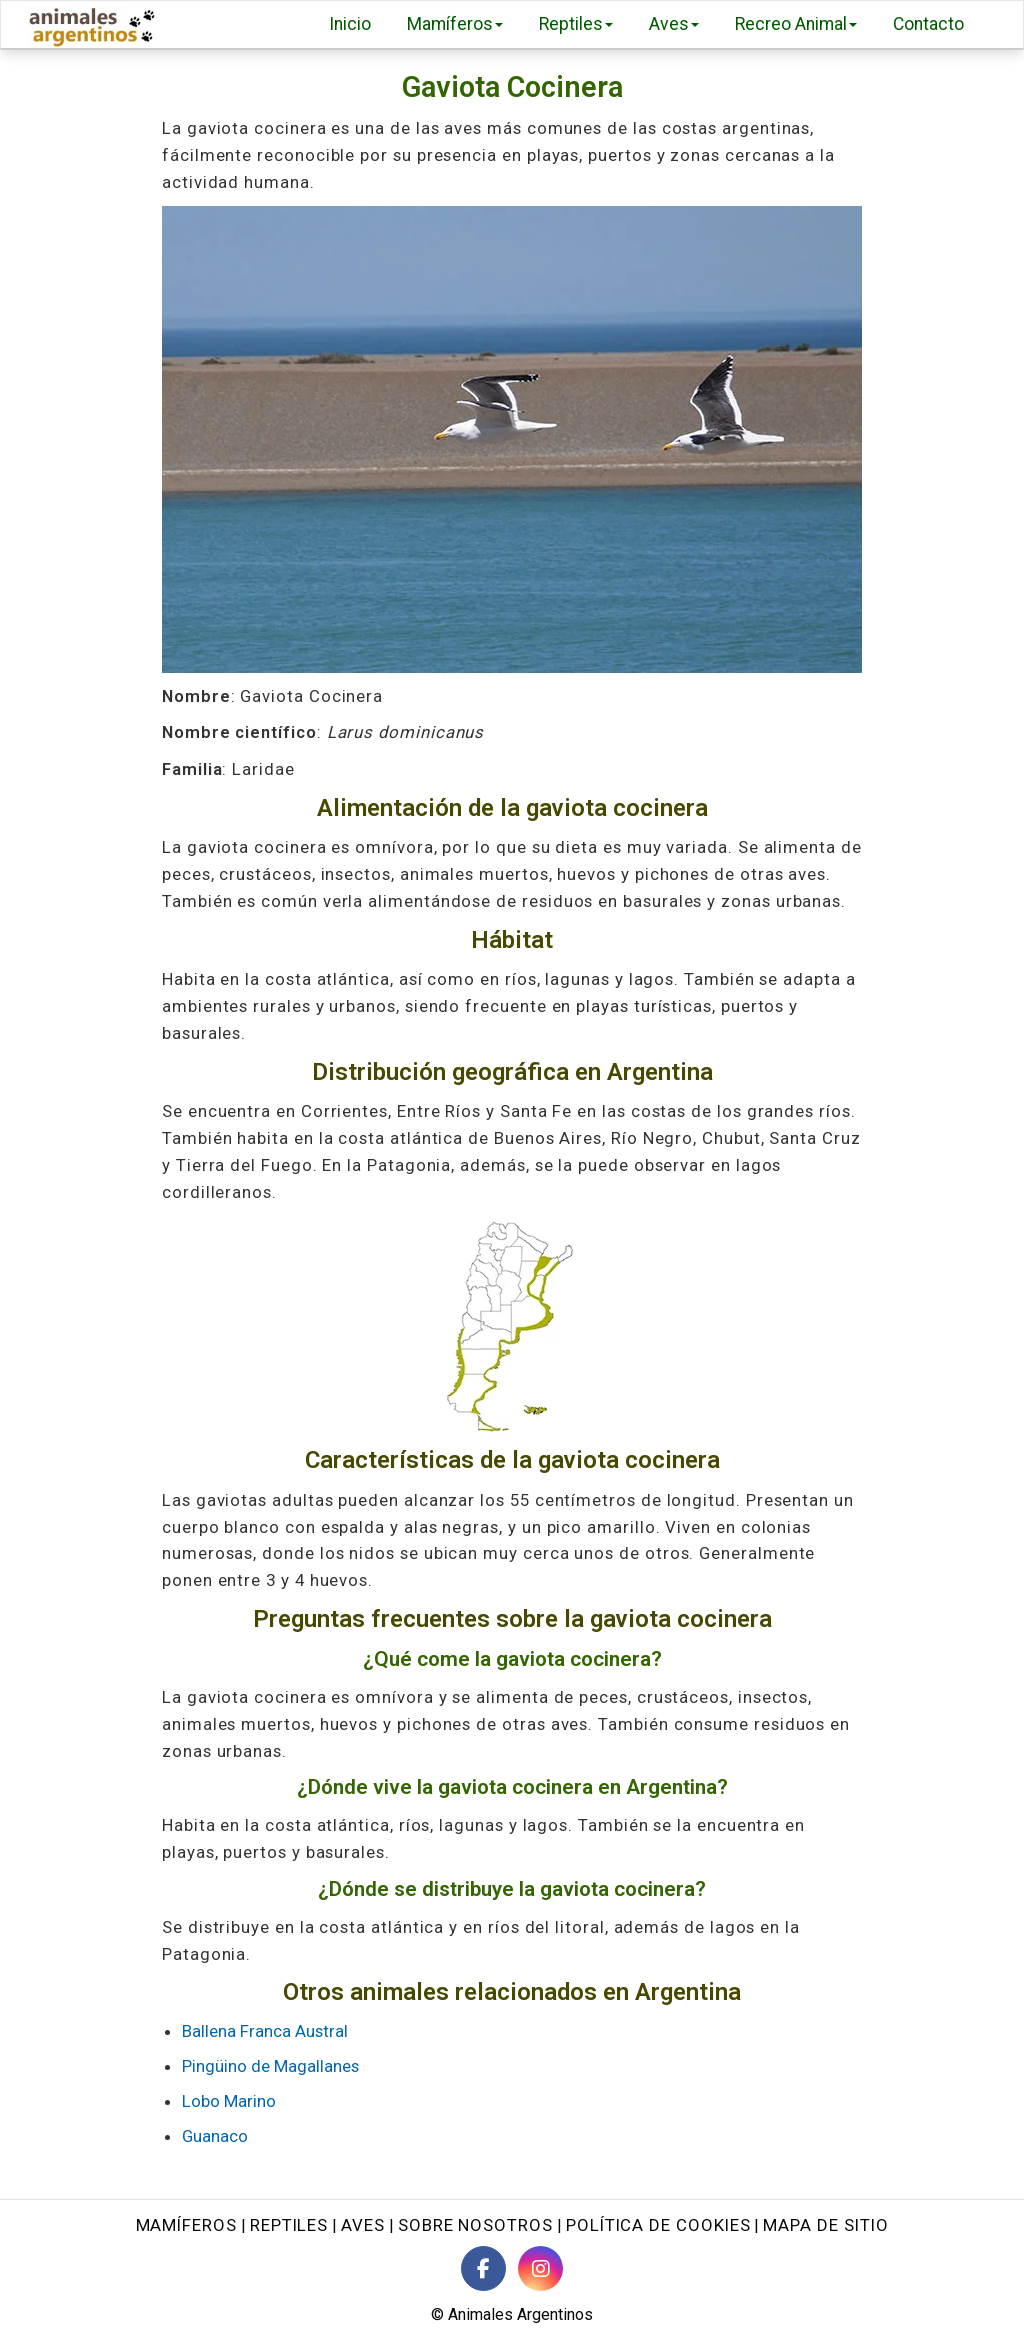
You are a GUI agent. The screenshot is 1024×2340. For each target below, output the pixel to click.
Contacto (928, 24)
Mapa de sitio (825, 2225)
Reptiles (576, 24)
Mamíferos (455, 24)
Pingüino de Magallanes (270, 2066)
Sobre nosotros (475, 2225)
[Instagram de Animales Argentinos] (540, 2268)
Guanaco (215, 2136)
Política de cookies (658, 2225)
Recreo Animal (796, 24)
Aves (674, 24)
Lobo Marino (229, 2101)
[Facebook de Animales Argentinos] (483, 2268)
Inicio (350, 24)
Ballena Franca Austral (265, 2031)
